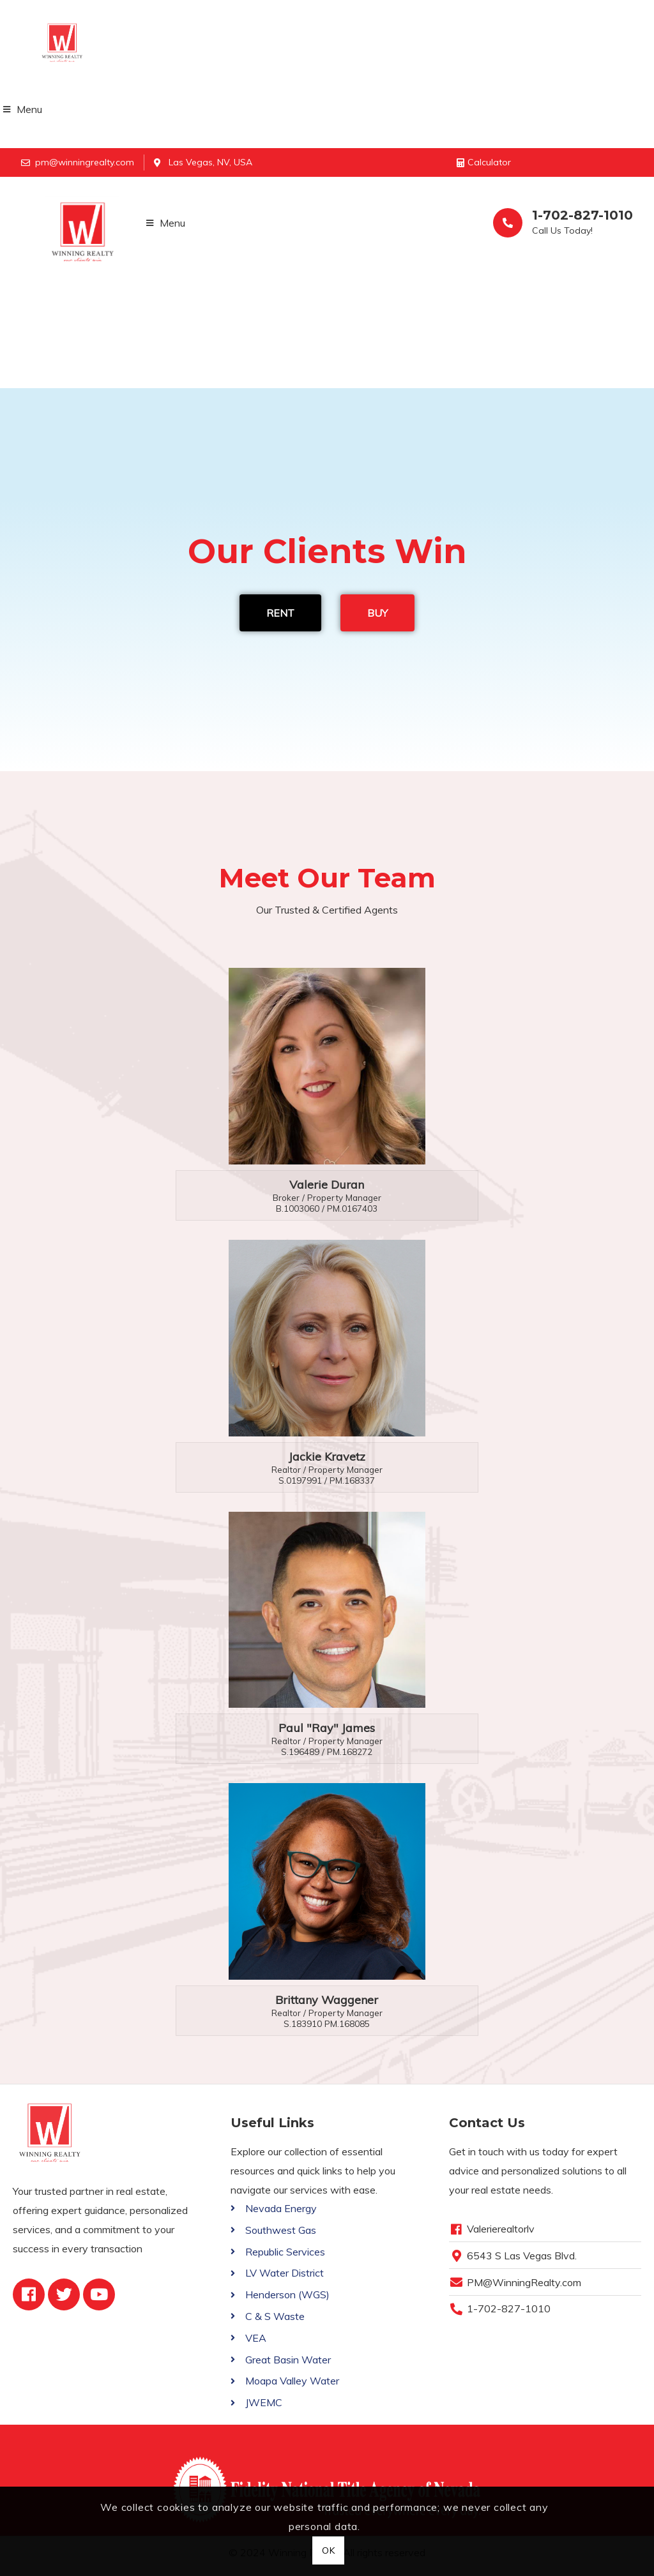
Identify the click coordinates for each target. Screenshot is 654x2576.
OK (329, 2550)
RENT (280, 612)
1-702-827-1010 (582, 215)
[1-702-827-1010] (507, 222)
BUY (377, 612)
